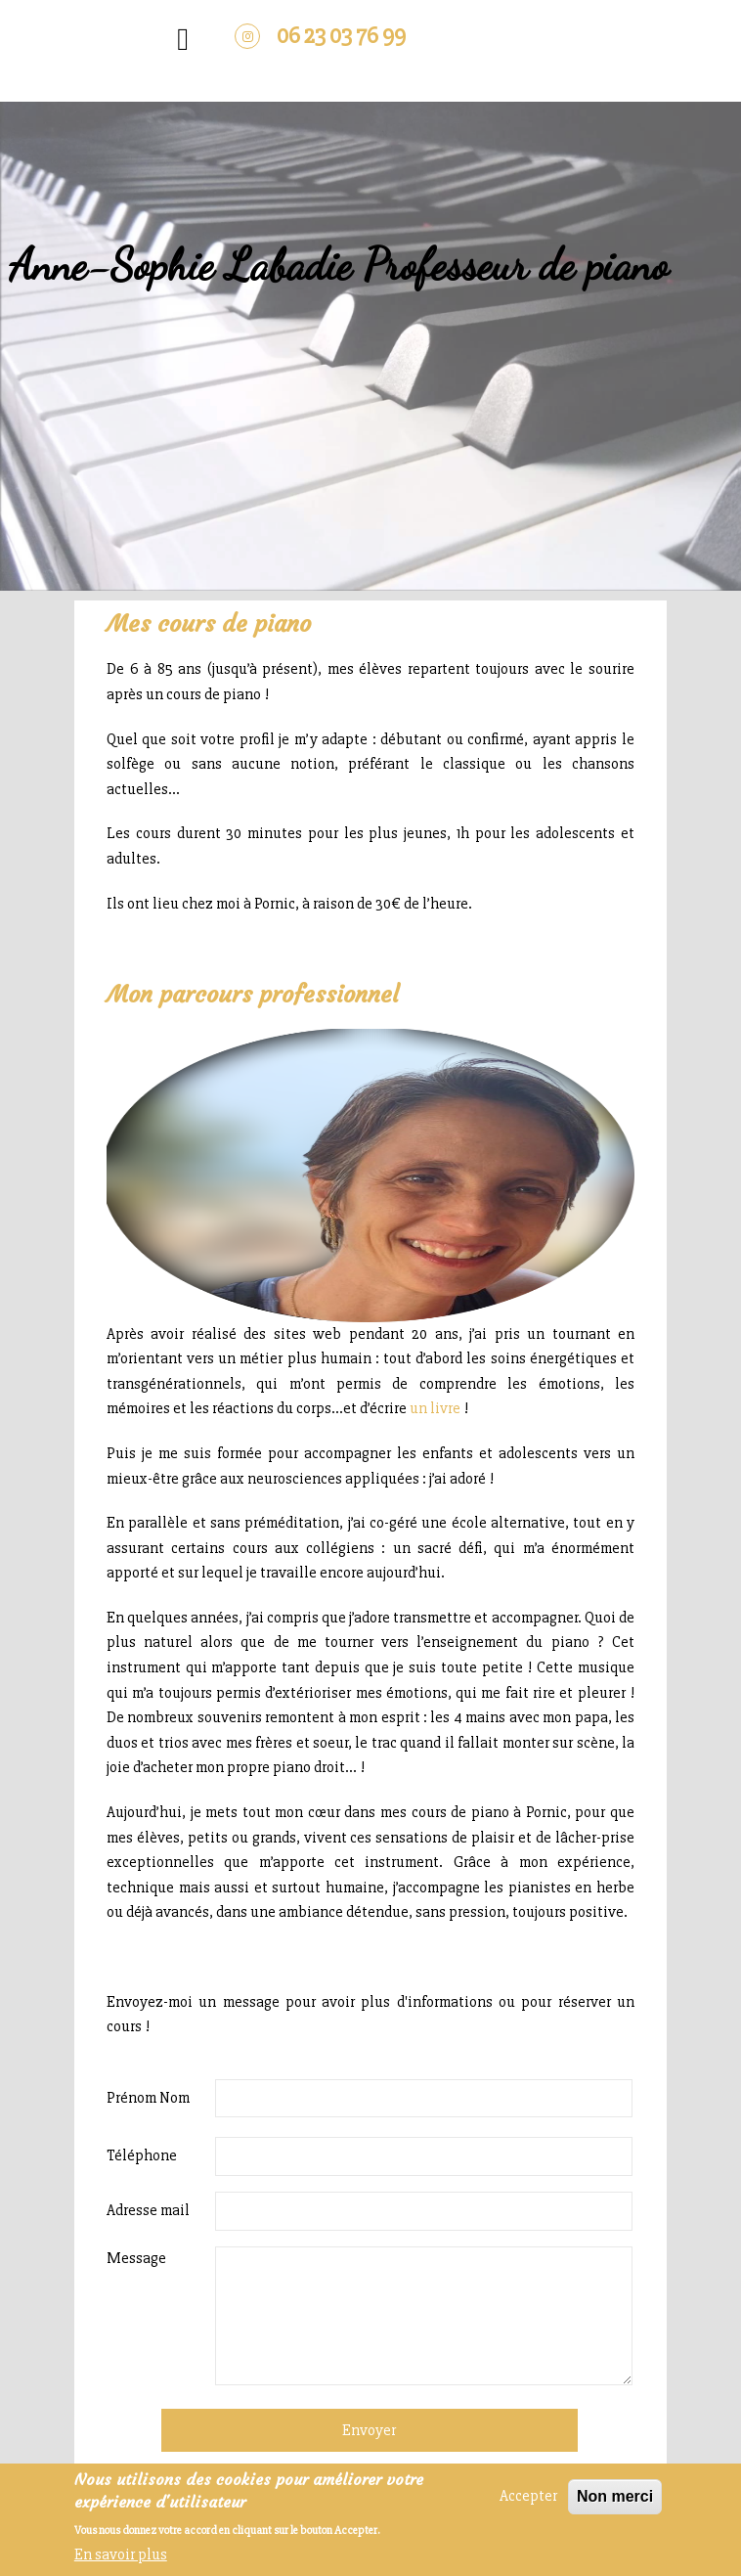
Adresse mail (148, 2210)
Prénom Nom (148, 2098)
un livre (435, 1408)
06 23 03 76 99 (341, 36)
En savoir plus (120, 2554)
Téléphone (142, 2155)
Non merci (615, 2497)
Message (136, 2258)
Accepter (528, 2497)
